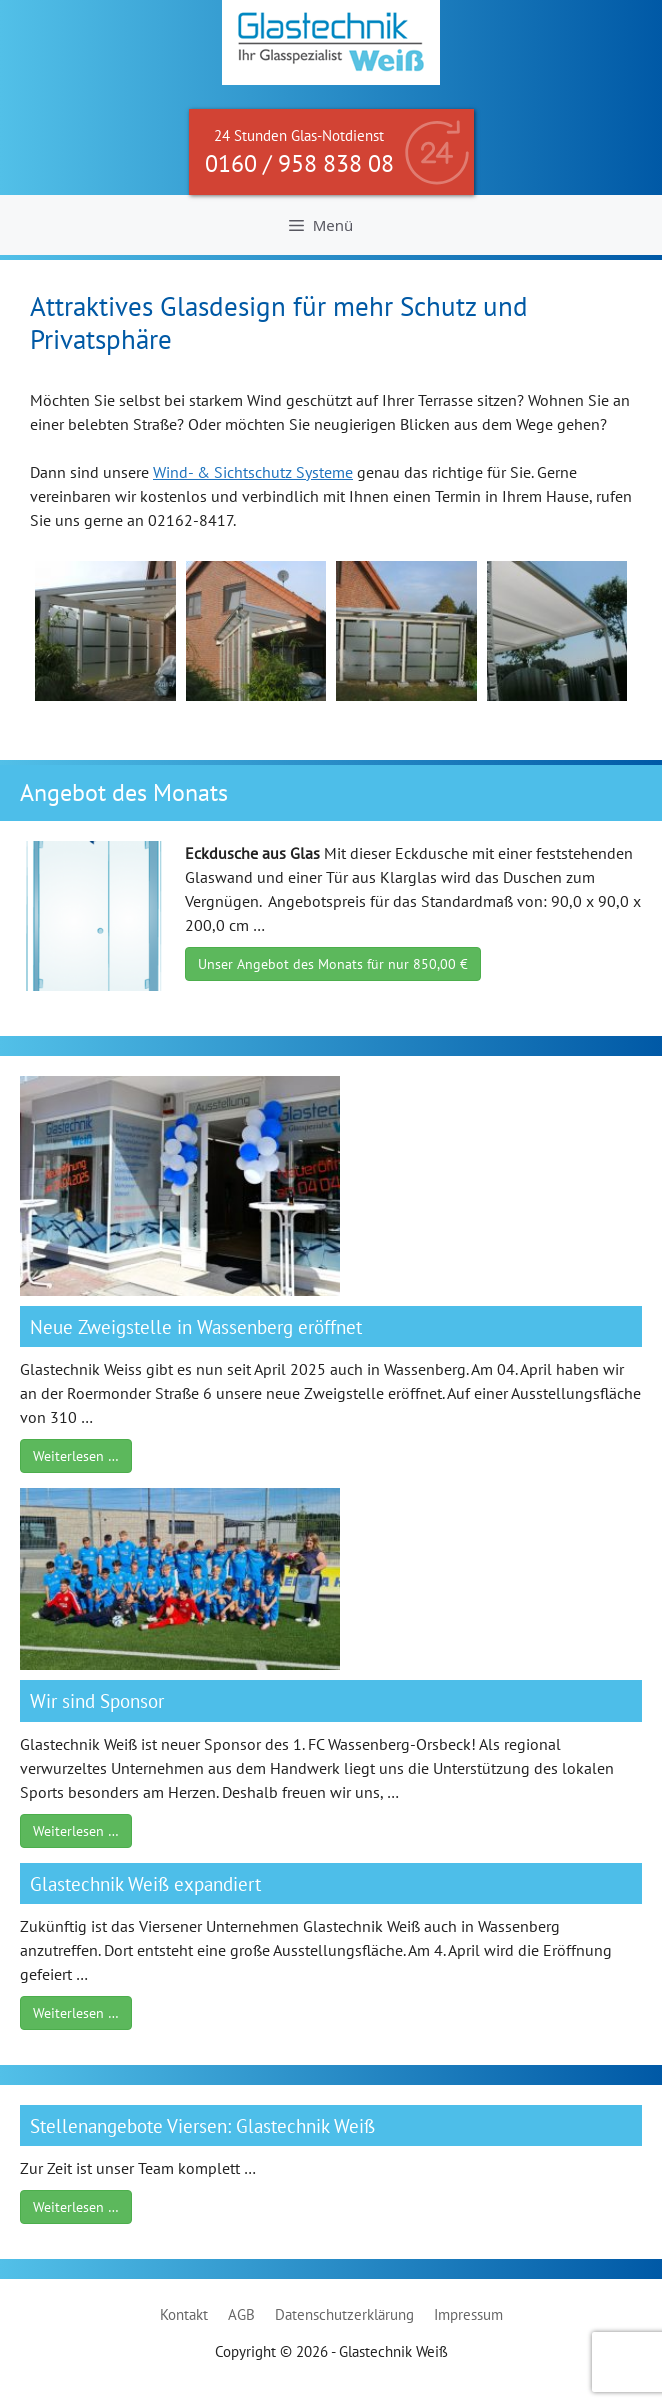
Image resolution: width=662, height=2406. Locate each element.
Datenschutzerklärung (344, 2314)
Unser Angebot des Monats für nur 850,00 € (333, 964)
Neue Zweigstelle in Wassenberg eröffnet (196, 1326)
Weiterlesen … (76, 1456)
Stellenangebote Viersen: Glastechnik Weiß (202, 2125)
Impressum (468, 2314)
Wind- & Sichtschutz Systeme (253, 472)
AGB (241, 2314)
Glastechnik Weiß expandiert (145, 1883)
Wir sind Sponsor (97, 1700)
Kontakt (184, 2314)
